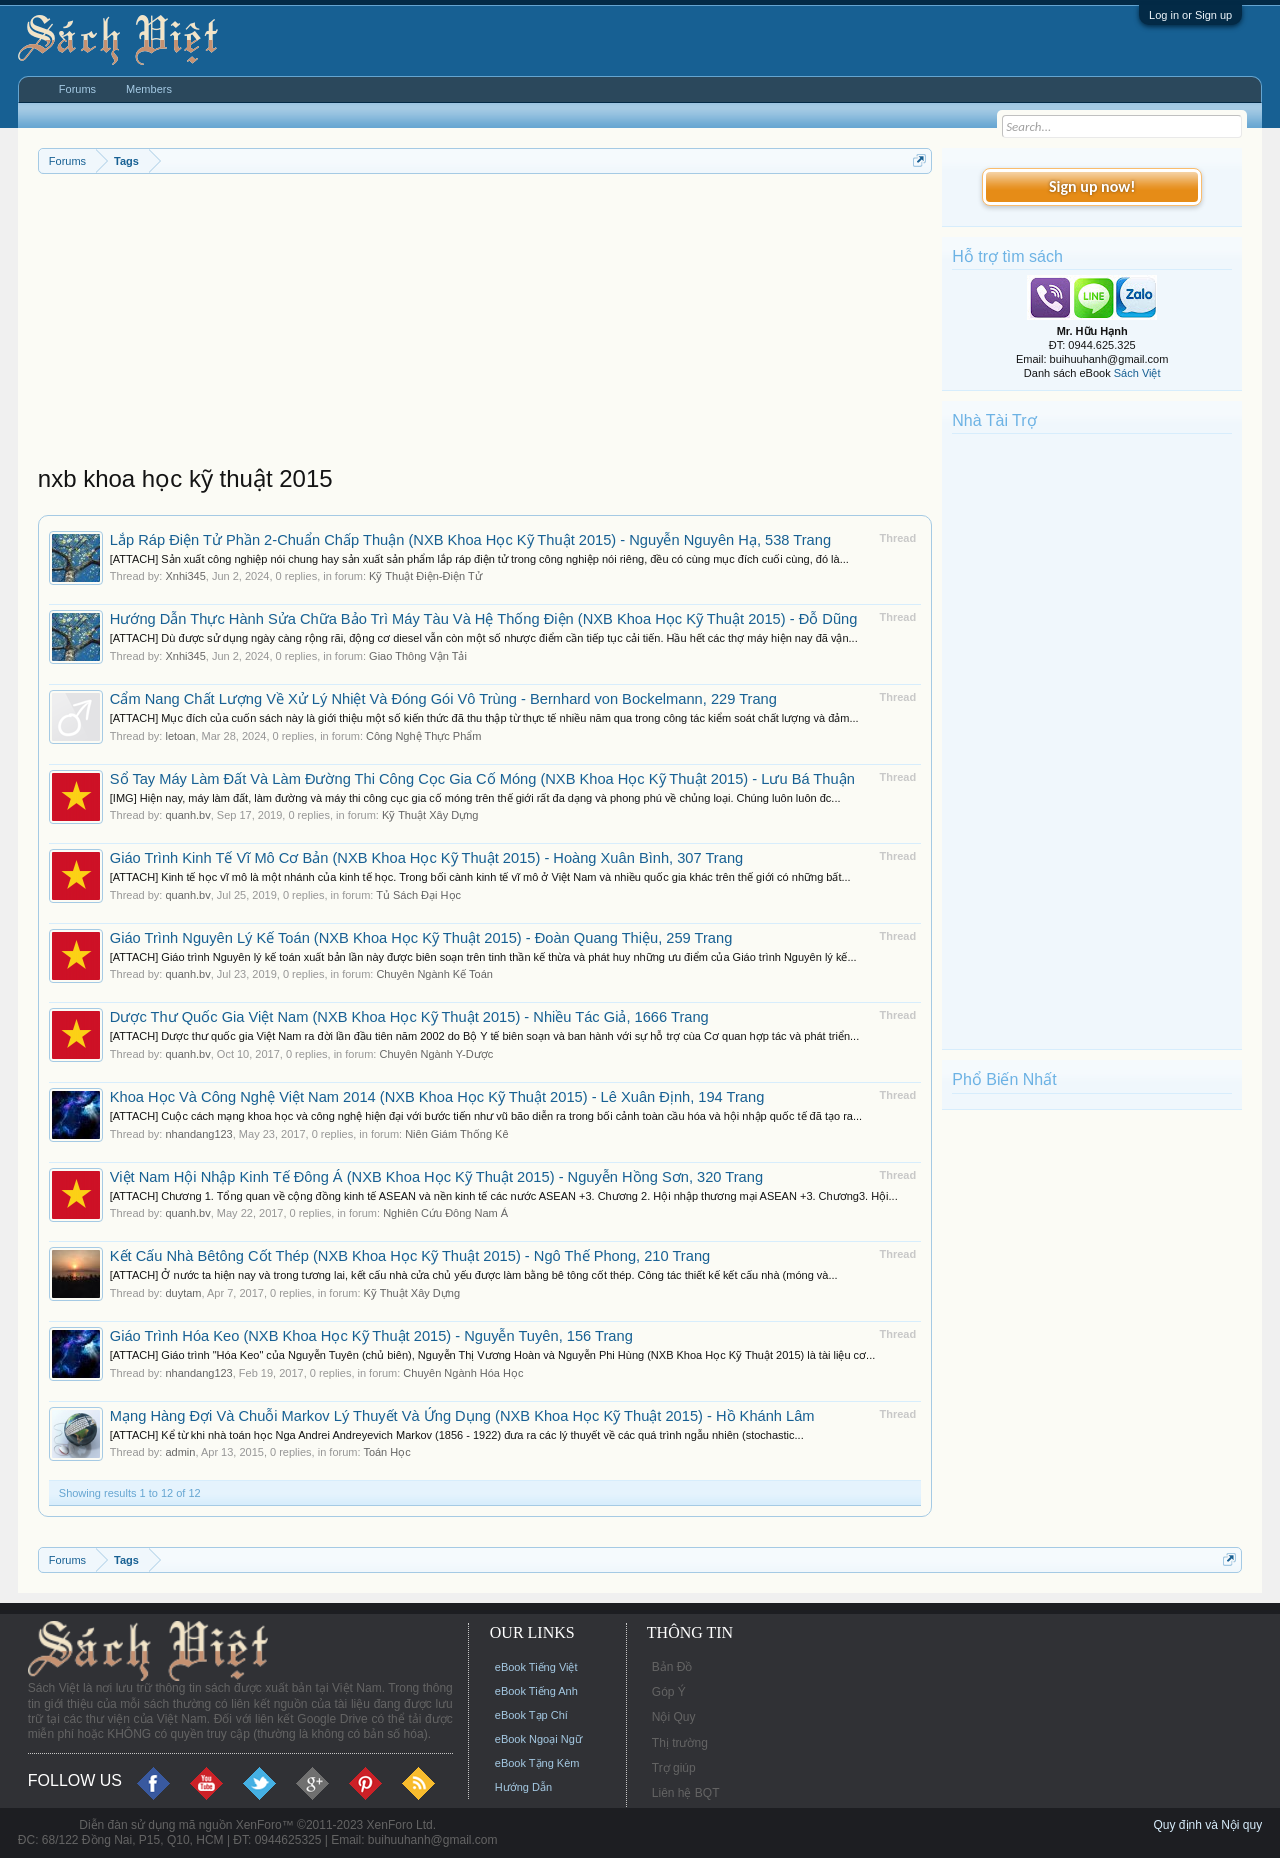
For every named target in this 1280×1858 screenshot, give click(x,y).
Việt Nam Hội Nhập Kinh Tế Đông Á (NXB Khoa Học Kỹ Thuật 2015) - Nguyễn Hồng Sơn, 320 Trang (436, 1177)
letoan (180, 736)
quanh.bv (187, 815)
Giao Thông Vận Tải (418, 656)
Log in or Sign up (1190, 15)
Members (149, 89)
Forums (77, 89)
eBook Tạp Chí (531, 1715)
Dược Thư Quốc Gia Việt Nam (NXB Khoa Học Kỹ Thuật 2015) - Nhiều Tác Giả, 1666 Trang (409, 1017)
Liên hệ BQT (686, 1793)
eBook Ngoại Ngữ (538, 1739)
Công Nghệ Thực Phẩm (423, 736)
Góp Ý (669, 1692)
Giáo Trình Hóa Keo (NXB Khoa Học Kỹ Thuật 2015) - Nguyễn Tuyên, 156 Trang (371, 1336)
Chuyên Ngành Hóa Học (463, 1373)
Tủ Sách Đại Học (418, 895)
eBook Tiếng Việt (536, 1667)
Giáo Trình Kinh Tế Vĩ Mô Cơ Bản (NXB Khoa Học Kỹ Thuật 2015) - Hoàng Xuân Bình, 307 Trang (426, 858)
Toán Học (386, 1452)
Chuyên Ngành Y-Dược (436, 1054)
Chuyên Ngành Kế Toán (434, 974)
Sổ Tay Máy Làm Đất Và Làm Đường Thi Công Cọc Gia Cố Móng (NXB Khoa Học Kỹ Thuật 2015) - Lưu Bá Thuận (482, 779)
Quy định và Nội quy (1207, 1825)
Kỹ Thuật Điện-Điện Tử (425, 576)
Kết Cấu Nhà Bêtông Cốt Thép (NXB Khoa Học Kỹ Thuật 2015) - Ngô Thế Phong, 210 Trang (410, 1256)
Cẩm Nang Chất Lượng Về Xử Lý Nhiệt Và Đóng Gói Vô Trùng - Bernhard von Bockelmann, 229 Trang (443, 699)
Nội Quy (674, 1717)
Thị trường (680, 1743)
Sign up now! (1092, 186)
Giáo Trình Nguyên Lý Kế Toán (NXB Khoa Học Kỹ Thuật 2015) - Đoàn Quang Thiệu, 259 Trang (421, 938)
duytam (183, 1293)
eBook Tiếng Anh (536, 1691)
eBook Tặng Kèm (537, 1763)
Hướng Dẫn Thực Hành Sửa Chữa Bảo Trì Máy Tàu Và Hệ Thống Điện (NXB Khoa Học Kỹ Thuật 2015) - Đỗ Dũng (484, 619)
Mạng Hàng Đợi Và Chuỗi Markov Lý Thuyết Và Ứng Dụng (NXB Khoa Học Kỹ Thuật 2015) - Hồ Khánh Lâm (462, 1416)
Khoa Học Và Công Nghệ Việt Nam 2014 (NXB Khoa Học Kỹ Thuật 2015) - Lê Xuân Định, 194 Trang (437, 1097)
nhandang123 (198, 1134)
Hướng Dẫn (523, 1787)
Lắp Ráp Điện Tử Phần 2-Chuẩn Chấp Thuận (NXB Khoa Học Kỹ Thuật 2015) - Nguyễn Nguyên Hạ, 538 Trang (470, 540)
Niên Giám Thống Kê (456, 1134)
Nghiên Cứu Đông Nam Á (445, 1213)
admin (180, 1452)
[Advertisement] (485, 324)
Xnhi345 (185, 576)
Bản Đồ (672, 1667)
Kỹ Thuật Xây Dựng (430, 815)
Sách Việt (1137, 373)
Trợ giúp (674, 1768)
